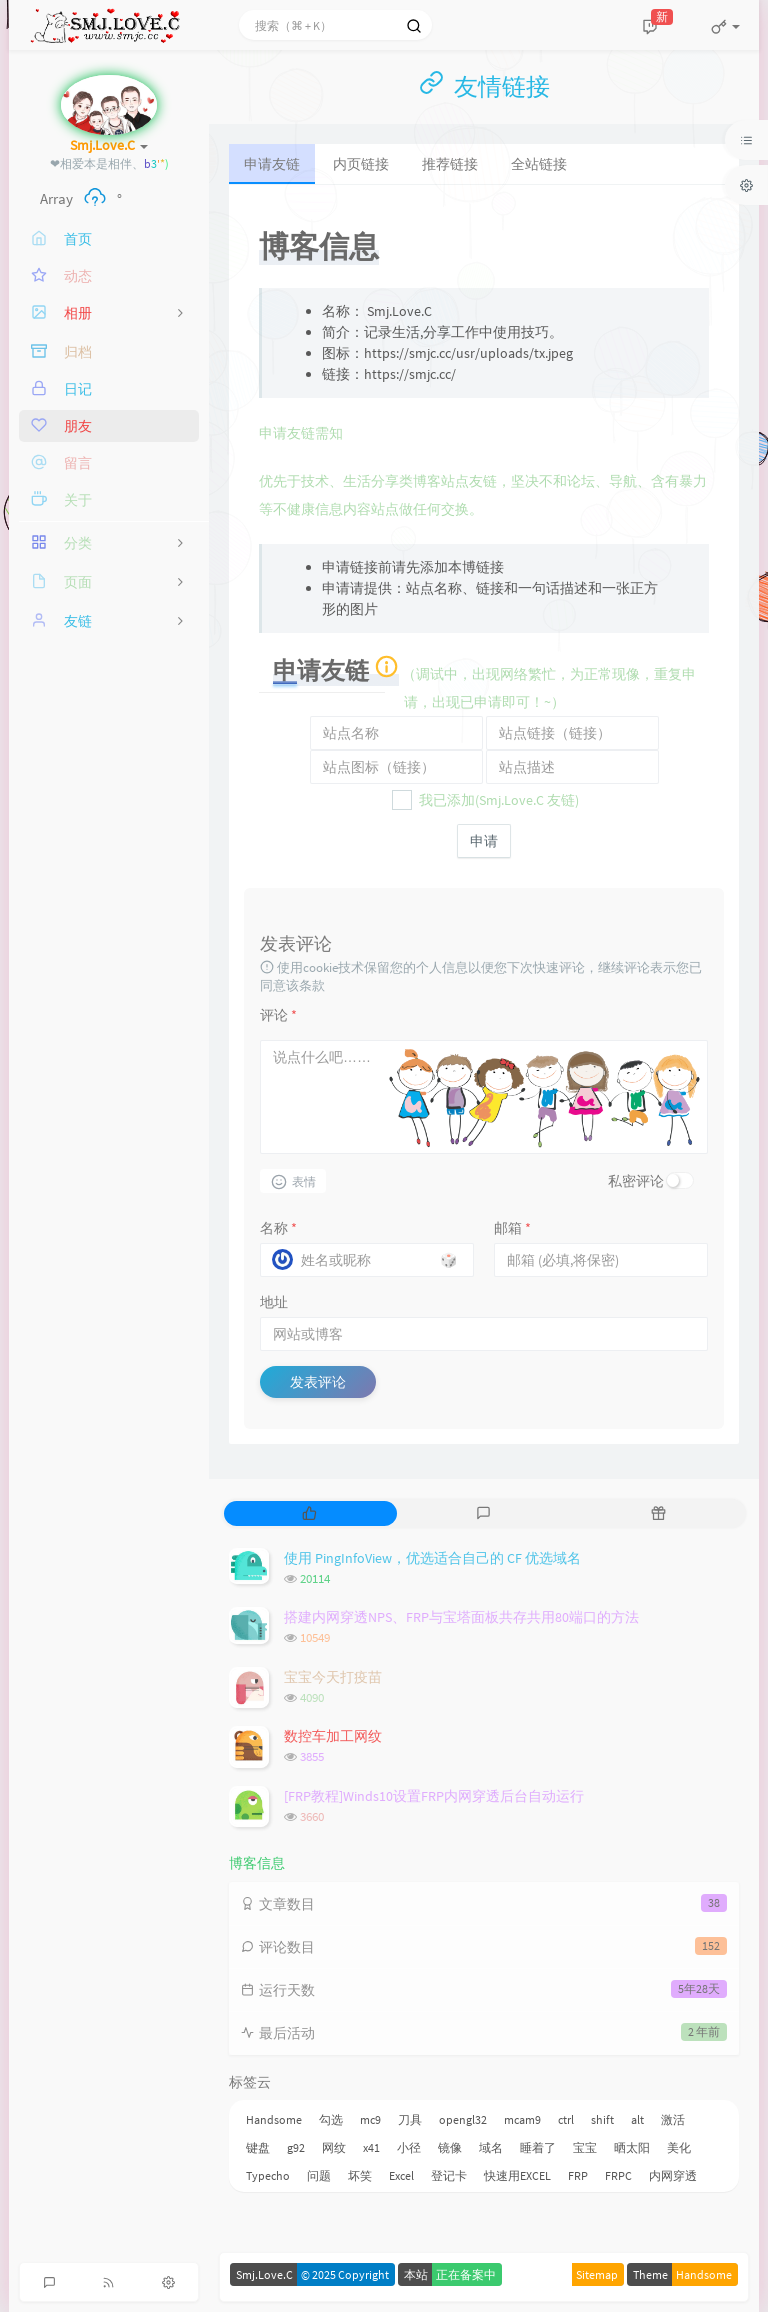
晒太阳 (632, 2147)
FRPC (618, 2175)
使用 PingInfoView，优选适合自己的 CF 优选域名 (432, 1558)
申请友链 (272, 164)
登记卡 (449, 2175)
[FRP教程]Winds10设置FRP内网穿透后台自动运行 (434, 1796)
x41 (371, 2147)
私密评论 (636, 1181)
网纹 (334, 2147)
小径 (409, 2147)
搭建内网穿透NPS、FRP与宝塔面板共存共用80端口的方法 (461, 1617)
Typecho (268, 2175)
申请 (484, 841)
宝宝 (585, 2147)
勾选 (331, 2119)
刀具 (410, 2119)
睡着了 (538, 2147)
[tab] (309, 1513)
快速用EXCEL (517, 2175)
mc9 (370, 2119)
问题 (319, 2175)
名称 (278, 1228)
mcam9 (522, 2119)
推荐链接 (450, 164)
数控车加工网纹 (333, 1736)
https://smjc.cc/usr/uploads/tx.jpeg (468, 353)
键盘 (258, 2147)
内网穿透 (673, 2175)
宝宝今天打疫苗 (333, 1677)
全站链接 (539, 164)
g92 (296, 2147)
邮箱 (512, 1228)
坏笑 (360, 2175)
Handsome (274, 2119)
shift (602, 2119)
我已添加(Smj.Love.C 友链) (489, 800)
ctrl (566, 2119)
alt (637, 2119)
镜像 (450, 2147)
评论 (278, 1015)
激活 (673, 2119)
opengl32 (463, 2119)
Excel (401, 2175)
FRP (578, 2175)
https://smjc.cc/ (410, 374)
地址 (274, 1302)
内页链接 (361, 164)
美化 (679, 2147)
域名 (491, 2147)
